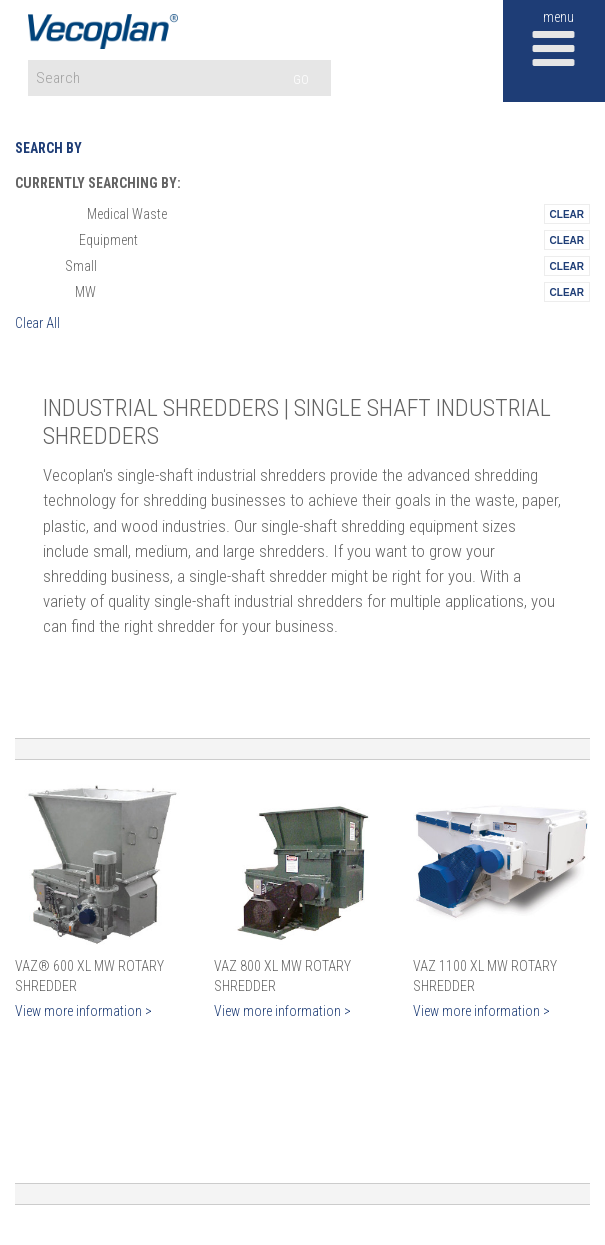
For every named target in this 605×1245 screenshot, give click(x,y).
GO (301, 79)
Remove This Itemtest (567, 214)
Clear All (37, 323)
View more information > (83, 1011)
